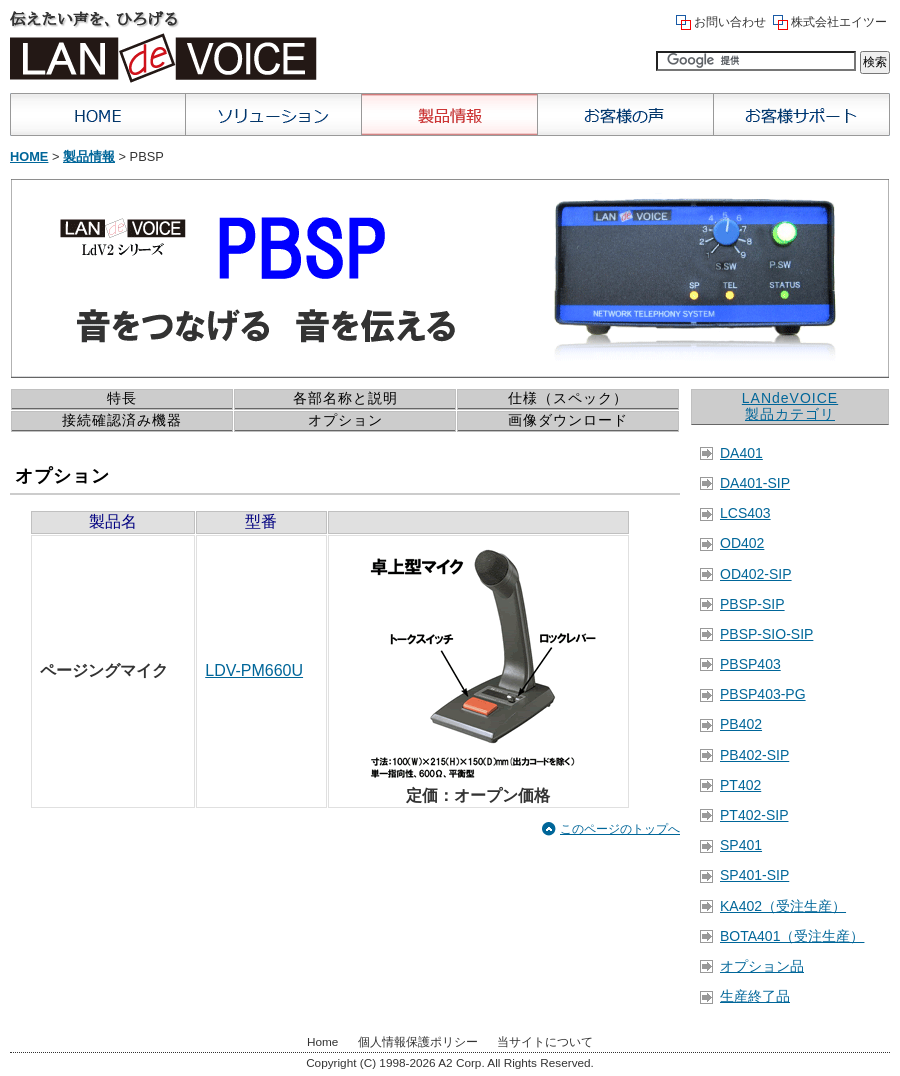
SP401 (741, 845)
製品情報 (450, 114)
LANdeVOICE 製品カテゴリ (790, 406)
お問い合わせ (730, 22)
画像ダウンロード (568, 420)
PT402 (740, 785)
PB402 (741, 724)
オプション (345, 420)
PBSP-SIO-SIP (766, 634)
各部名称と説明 (345, 398)
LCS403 (745, 513)
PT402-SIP (754, 815)
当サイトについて (545, 1041)
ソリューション (274, 114)
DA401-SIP (755, 483)
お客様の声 (626, 114)
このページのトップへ (620, 829)
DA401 (741, 453)
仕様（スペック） (568, 398)
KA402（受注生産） (783, 906)
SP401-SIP (754, 875)
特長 (122, 398)
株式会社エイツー (839, 22)
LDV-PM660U (254, 670)
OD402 (742, 543)
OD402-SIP (756, 574)
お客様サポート (802, 114)
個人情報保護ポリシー (418, 1041)
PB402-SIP (754, 755)
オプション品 (762, 966)
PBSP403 (750, 664)
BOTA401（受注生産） (792, 936)
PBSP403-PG (763, 694)
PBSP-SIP (752, 604)
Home (98, 114)
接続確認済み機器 (122, 420)
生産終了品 (755, 996)
